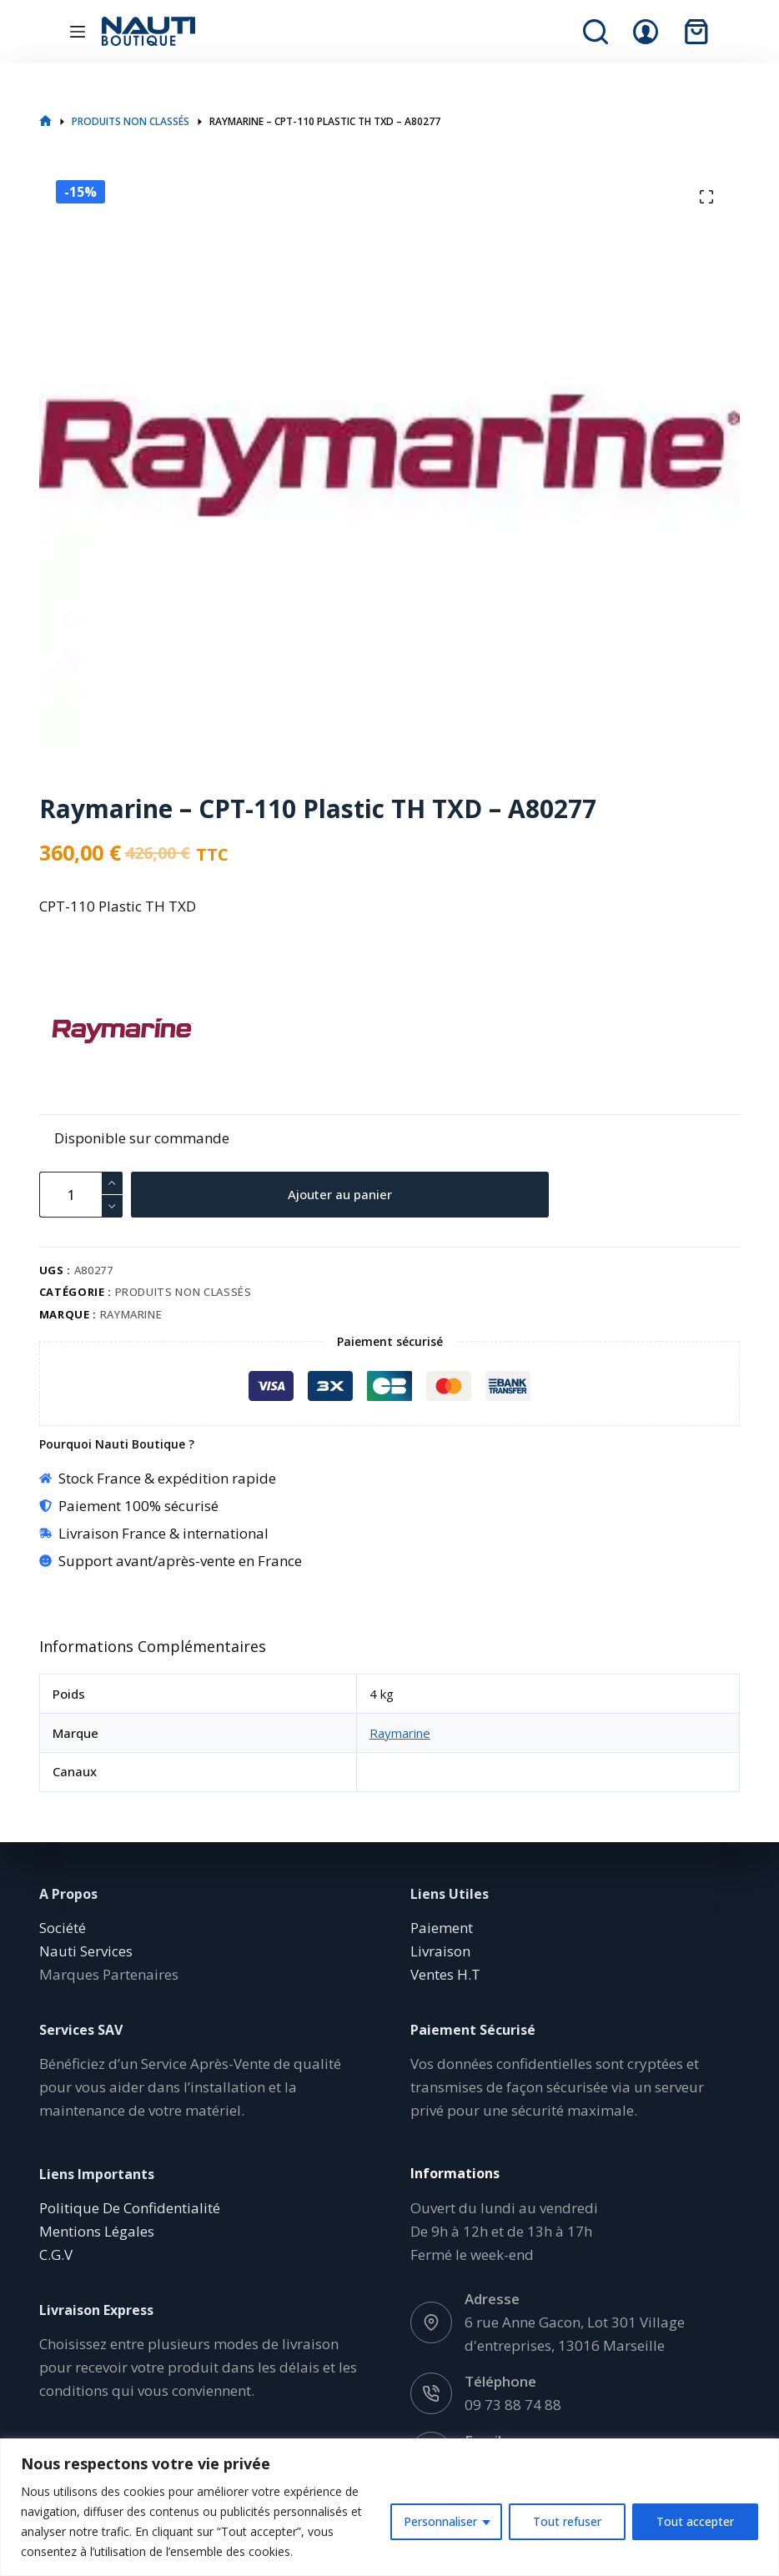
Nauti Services (86, 1951)
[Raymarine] (68, 1030)
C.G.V (56, 2254)
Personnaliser (440, 2521)
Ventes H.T (445, 1974)
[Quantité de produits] (81, 1195)
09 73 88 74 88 (513, 2404)
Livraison (440, 1951)
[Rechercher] (595, 31)
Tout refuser (567, 2521)
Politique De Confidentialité (129, 2207)
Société (62, 1927)
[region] (389, 2507)
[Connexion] (645, 31)
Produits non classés (183, 1291)
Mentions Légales (96, 2231)
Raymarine (131, 1314)
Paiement (441, 1927)
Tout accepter (695, 2521)
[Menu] (77, 31)
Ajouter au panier (341, 1194)
